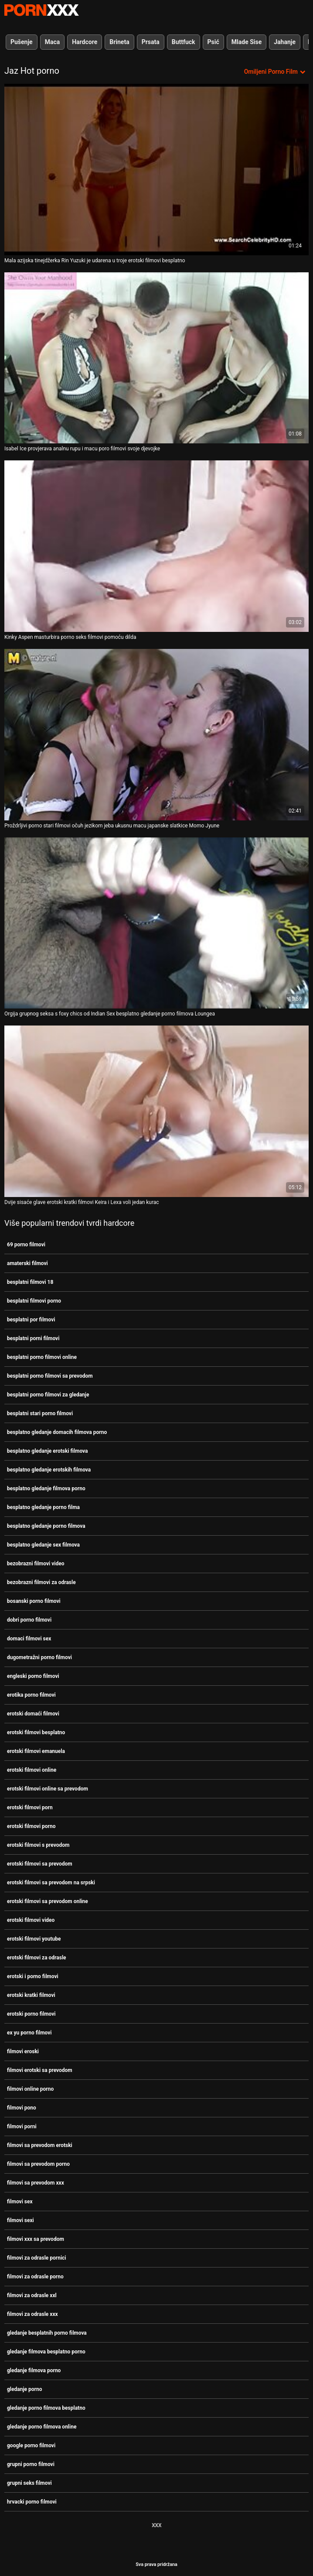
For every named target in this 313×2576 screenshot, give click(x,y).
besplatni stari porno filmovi (40, 1413)
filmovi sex (20, 2202)
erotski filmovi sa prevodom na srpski (51, 1883)
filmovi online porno (30, 2089)
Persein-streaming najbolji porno (41, 10)
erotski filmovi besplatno (36, 1732)
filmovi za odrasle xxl (32, 2295)
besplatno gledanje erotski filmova (47, 1451)
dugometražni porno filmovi (39, 1657)
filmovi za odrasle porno (35, 2277)
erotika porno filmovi (31, 1695)
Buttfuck (183, 41)
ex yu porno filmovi (29, 2033)
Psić (213, 41)
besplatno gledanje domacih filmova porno (57, 1432)
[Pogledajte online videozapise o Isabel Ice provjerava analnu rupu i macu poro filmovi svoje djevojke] (156, 358)
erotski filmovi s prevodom (38, 1845)
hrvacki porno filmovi (32, 2502)
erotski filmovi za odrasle (36, 1958)
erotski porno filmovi (31, 2014)
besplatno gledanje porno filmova (46, 1526)
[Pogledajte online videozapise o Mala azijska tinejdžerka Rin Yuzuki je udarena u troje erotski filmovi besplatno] (156, 169)
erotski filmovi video (30, 1920)
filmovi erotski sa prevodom (39, 2070)
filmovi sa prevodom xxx (35, 2183)
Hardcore (84, 41)
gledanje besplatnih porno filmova (47, 2333)
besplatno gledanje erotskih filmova (49, 1470)
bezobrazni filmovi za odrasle (41, 1582)
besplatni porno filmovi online (42, 1357)
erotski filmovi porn (30, 1807)
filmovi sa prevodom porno (38, 2164)
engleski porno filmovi (33, 1676)
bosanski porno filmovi (34, 1601)
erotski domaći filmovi (33, 1714)
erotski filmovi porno (31, 1826)
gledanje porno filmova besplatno (46, 2408)
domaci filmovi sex (29, 1639)
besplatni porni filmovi (33, 1338)
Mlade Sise (246, 41)
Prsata (151, 41)
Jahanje (285, 41)
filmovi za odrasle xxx (32, 2314)
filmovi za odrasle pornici (36, 2258)
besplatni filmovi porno (34, 1301)
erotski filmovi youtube (34, 1939)
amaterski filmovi (27, 1263)
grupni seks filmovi (29, 2483)
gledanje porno (24, 2389)
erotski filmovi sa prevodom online (47, 1901)
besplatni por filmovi (31, 1320)
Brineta (119, 41)
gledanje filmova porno (34, 2370)
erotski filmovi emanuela (36, 1751)
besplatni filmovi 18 (30, 1282)
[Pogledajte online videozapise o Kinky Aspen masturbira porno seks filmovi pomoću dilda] (156, 546)
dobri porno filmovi (29, 1620)
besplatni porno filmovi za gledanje (48, 1395)
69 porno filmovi (26, 1245)
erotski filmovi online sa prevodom (47, 1789)
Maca (52, 41)
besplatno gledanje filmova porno (46, 1488)
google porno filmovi (31, 2445)
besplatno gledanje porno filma (43, 1507)
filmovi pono (21, 2108)
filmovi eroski (23, 2051)
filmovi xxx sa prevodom (35, 2239)
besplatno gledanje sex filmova (43, 1545)
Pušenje (21, 41)
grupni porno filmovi (30, 2464)
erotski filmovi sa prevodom (39, 1864)
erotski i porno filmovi (32, 1976)
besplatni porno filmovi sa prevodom (50, 1376)
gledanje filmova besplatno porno (46, 2352)
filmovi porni (22, 2126)
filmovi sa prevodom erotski (39, 2145)
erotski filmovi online (31, 1770)
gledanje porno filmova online (41, 2427)
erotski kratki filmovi (31, 1995)
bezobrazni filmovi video (35, 1564)
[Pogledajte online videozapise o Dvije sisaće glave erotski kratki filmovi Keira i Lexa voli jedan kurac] (156, 1111)
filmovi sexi (20, 2220)
